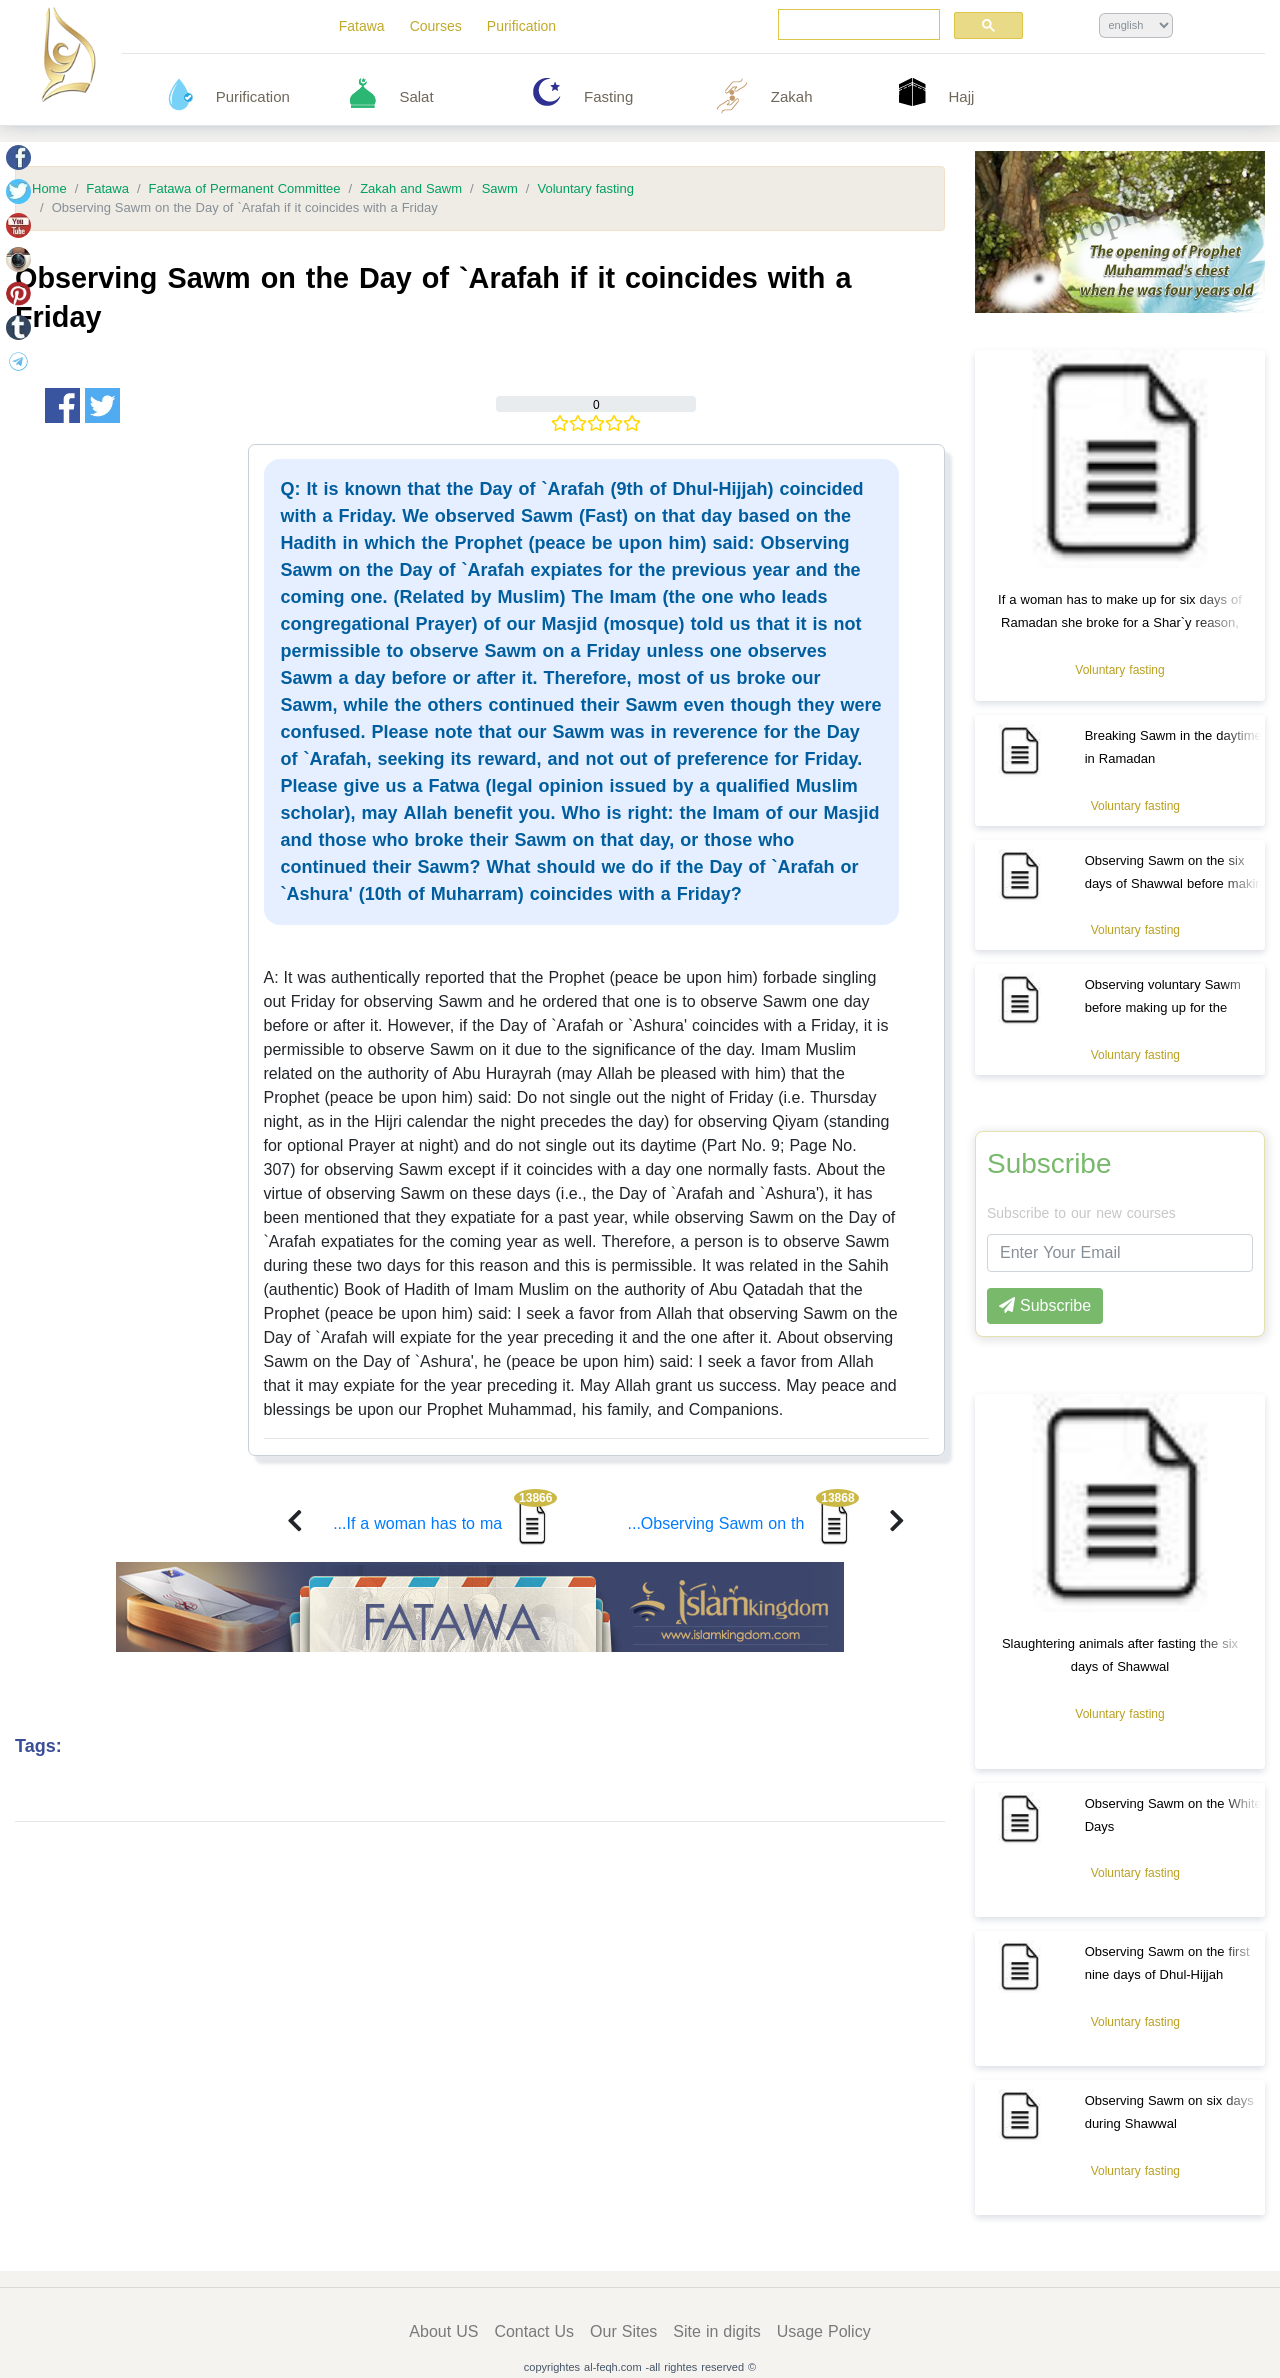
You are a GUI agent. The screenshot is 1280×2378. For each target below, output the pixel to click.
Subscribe (1049, 1164)
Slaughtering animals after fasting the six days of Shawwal (1120, 1655)
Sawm (500, 189)
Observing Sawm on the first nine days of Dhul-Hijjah (1167, 1963)
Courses (436, 26)
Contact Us (534, 2331)
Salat (416, 97)
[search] (857, 25)
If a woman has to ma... (445, 1523)
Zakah (792, 97)
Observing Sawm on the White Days (1173, 1815)
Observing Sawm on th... (744, 1523)
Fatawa (362, 26)
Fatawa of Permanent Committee (245, 189)
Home (49, 189)
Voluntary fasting (585, 189)
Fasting (608, 97)
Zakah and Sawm (411, 189)
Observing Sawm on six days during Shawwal (1169, 2112)
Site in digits (716, 2331)
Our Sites (623, 2331)
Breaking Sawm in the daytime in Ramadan (1173, 747)
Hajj (962, 97)
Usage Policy (824, 2331)
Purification (521, 26)
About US (443, 2331)
